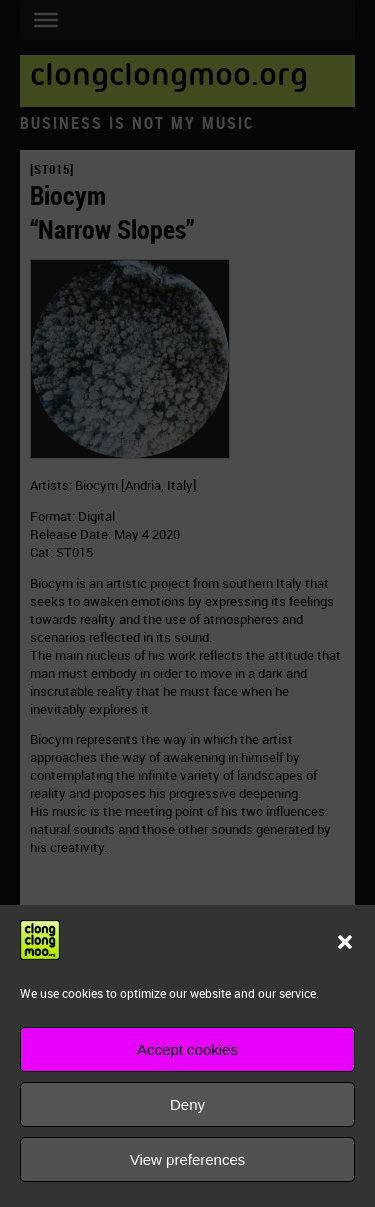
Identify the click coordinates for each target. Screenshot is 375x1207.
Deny (187, 1104)
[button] (345, 942)
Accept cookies (187, 1049)
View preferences (188, 1159)
